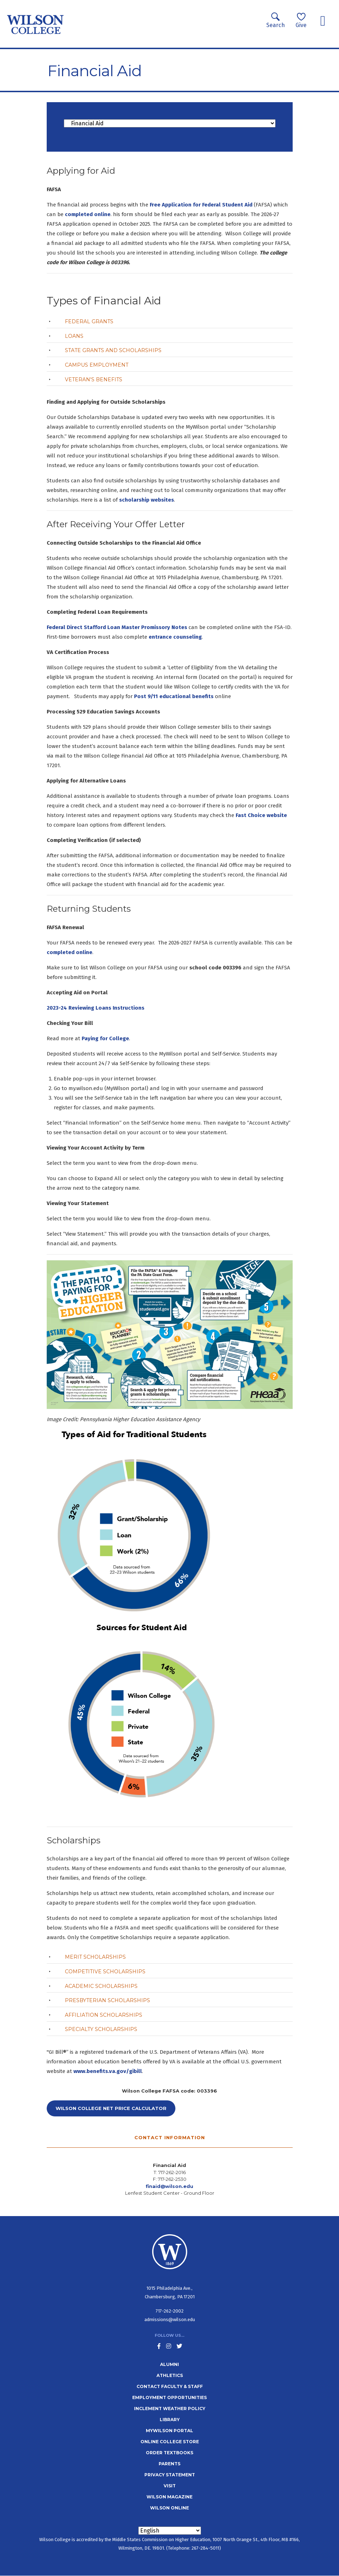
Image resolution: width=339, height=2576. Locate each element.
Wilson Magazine (169, 2496)
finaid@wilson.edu (169, 2186)
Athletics (169, 2375)
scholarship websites (146, 500)
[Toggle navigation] (323, 21)
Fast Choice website (261, 815)
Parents (169, 2463)
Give (301, 20)
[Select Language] (169, 2531)
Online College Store (169, 2441)
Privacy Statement (169, 2474)
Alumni (169, 2364)
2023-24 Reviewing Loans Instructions (95, 1008)
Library (170, 2419)
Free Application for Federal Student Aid (201, 204)
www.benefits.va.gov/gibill (107, 2071)
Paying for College (105, 1038)
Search (275, 20)
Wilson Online (169, 2507)
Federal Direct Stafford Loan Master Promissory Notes (117, 627)
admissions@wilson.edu (169, 2319)
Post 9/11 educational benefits (174, 696)
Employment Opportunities (169, 2397)
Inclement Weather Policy (169, 2408)
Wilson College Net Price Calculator (111, 2108)
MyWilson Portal (169, 2430)
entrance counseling (175, 637)
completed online (88, 214)
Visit (170, 2485)
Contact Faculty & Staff (170, 2386)
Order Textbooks (169, 2452)
